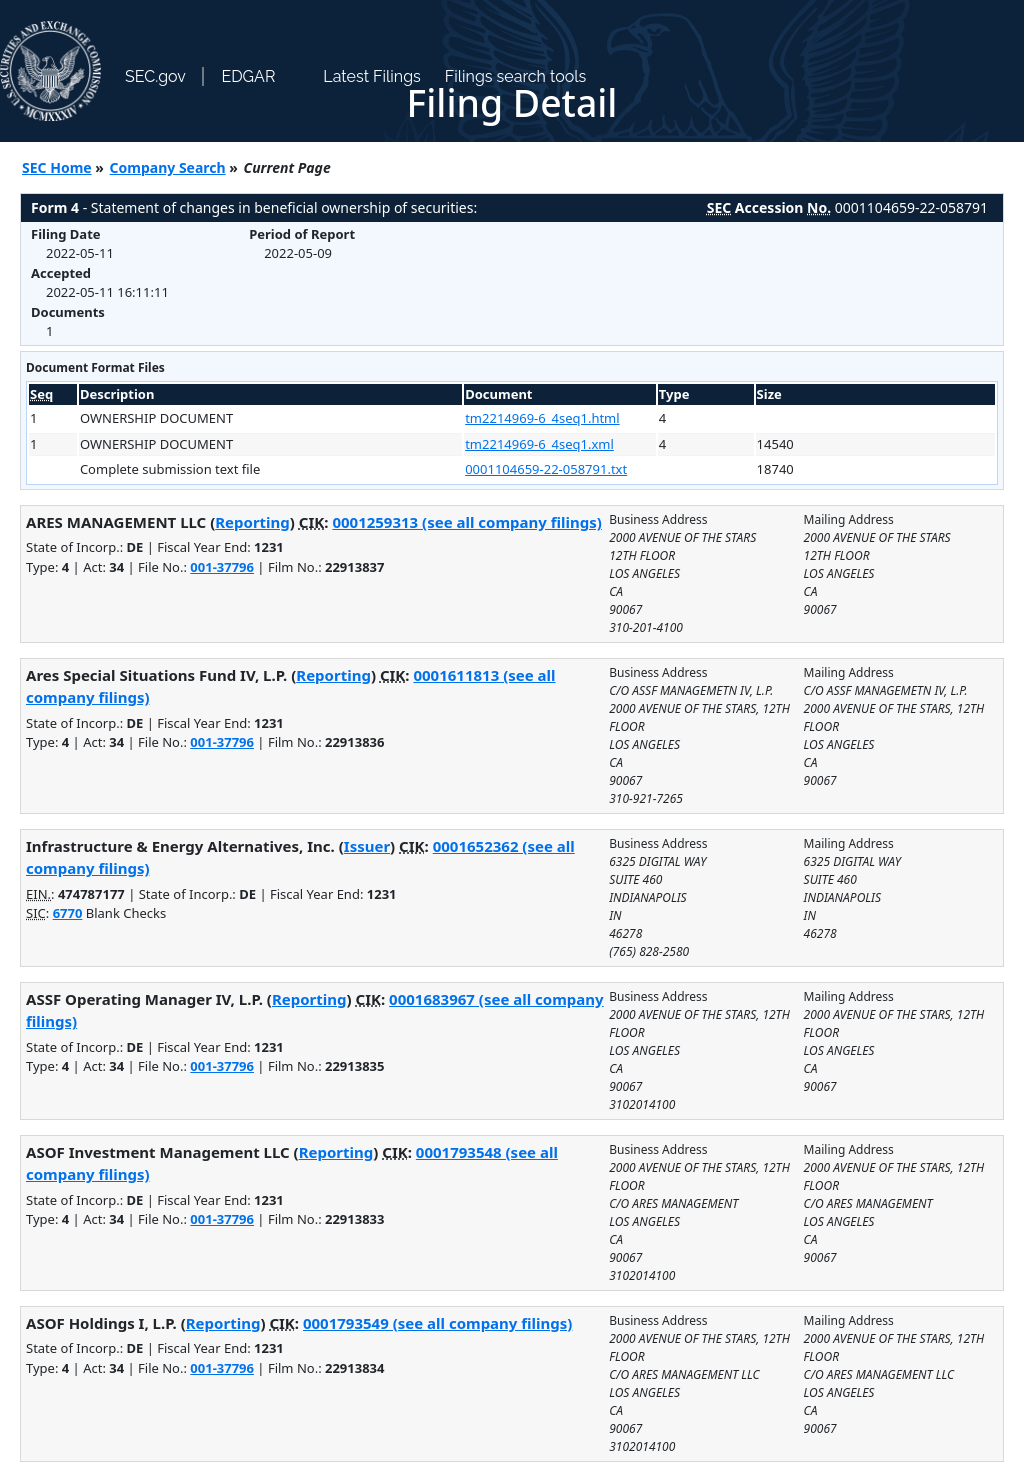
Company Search (168, 167)
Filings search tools (516, 76)
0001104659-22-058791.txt (546, 469)
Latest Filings (371, 76)
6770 (68, 913)
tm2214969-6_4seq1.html (542, 418)
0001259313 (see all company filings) (466, 522)
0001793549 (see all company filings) (437, 1323)
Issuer (367, 846)
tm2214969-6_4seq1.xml (539, 444)
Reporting (252, 522)
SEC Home (57, 167)
